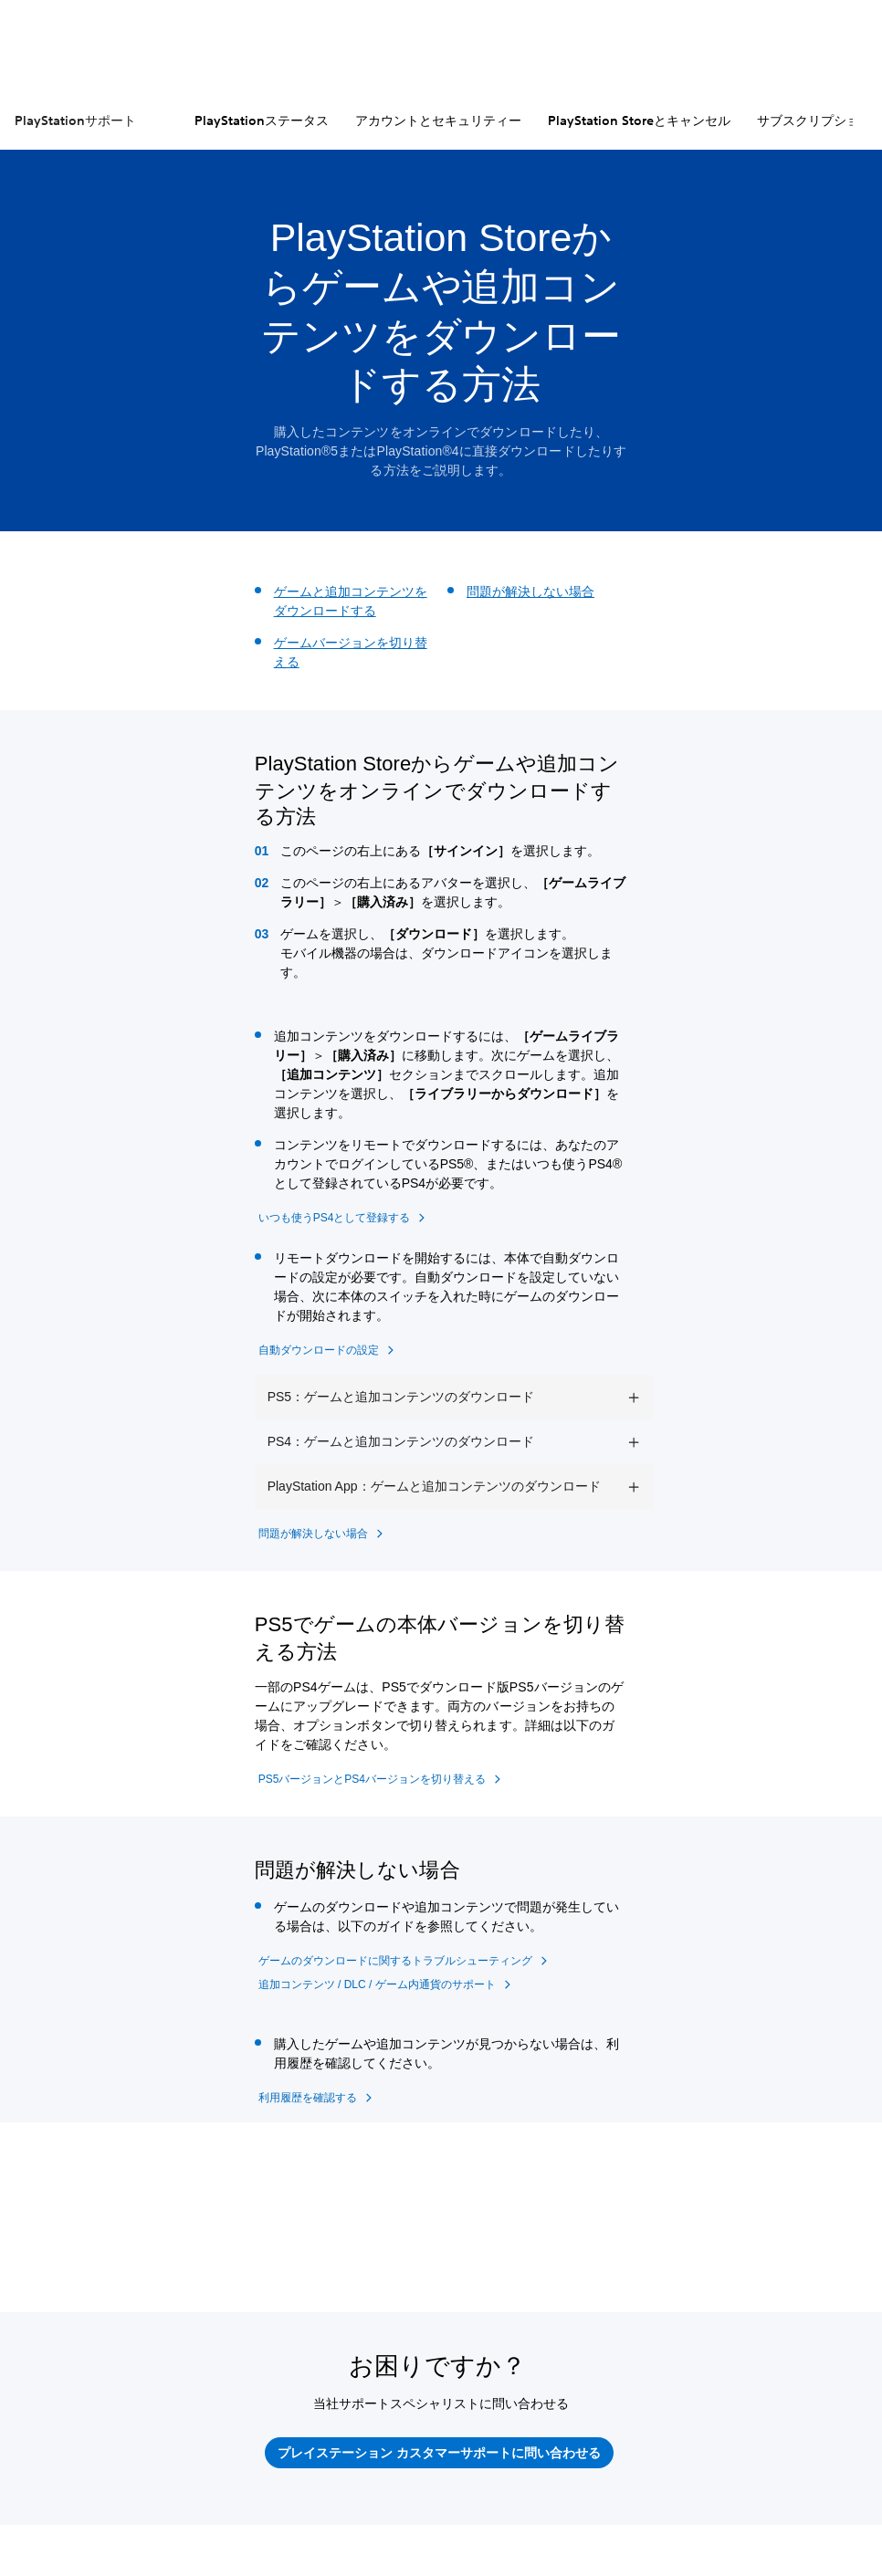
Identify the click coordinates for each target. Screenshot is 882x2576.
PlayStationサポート (75, 120)
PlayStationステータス (261, 120)
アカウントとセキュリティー (438, 120)
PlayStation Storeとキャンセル (639, 120)
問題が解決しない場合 (530, 591)
